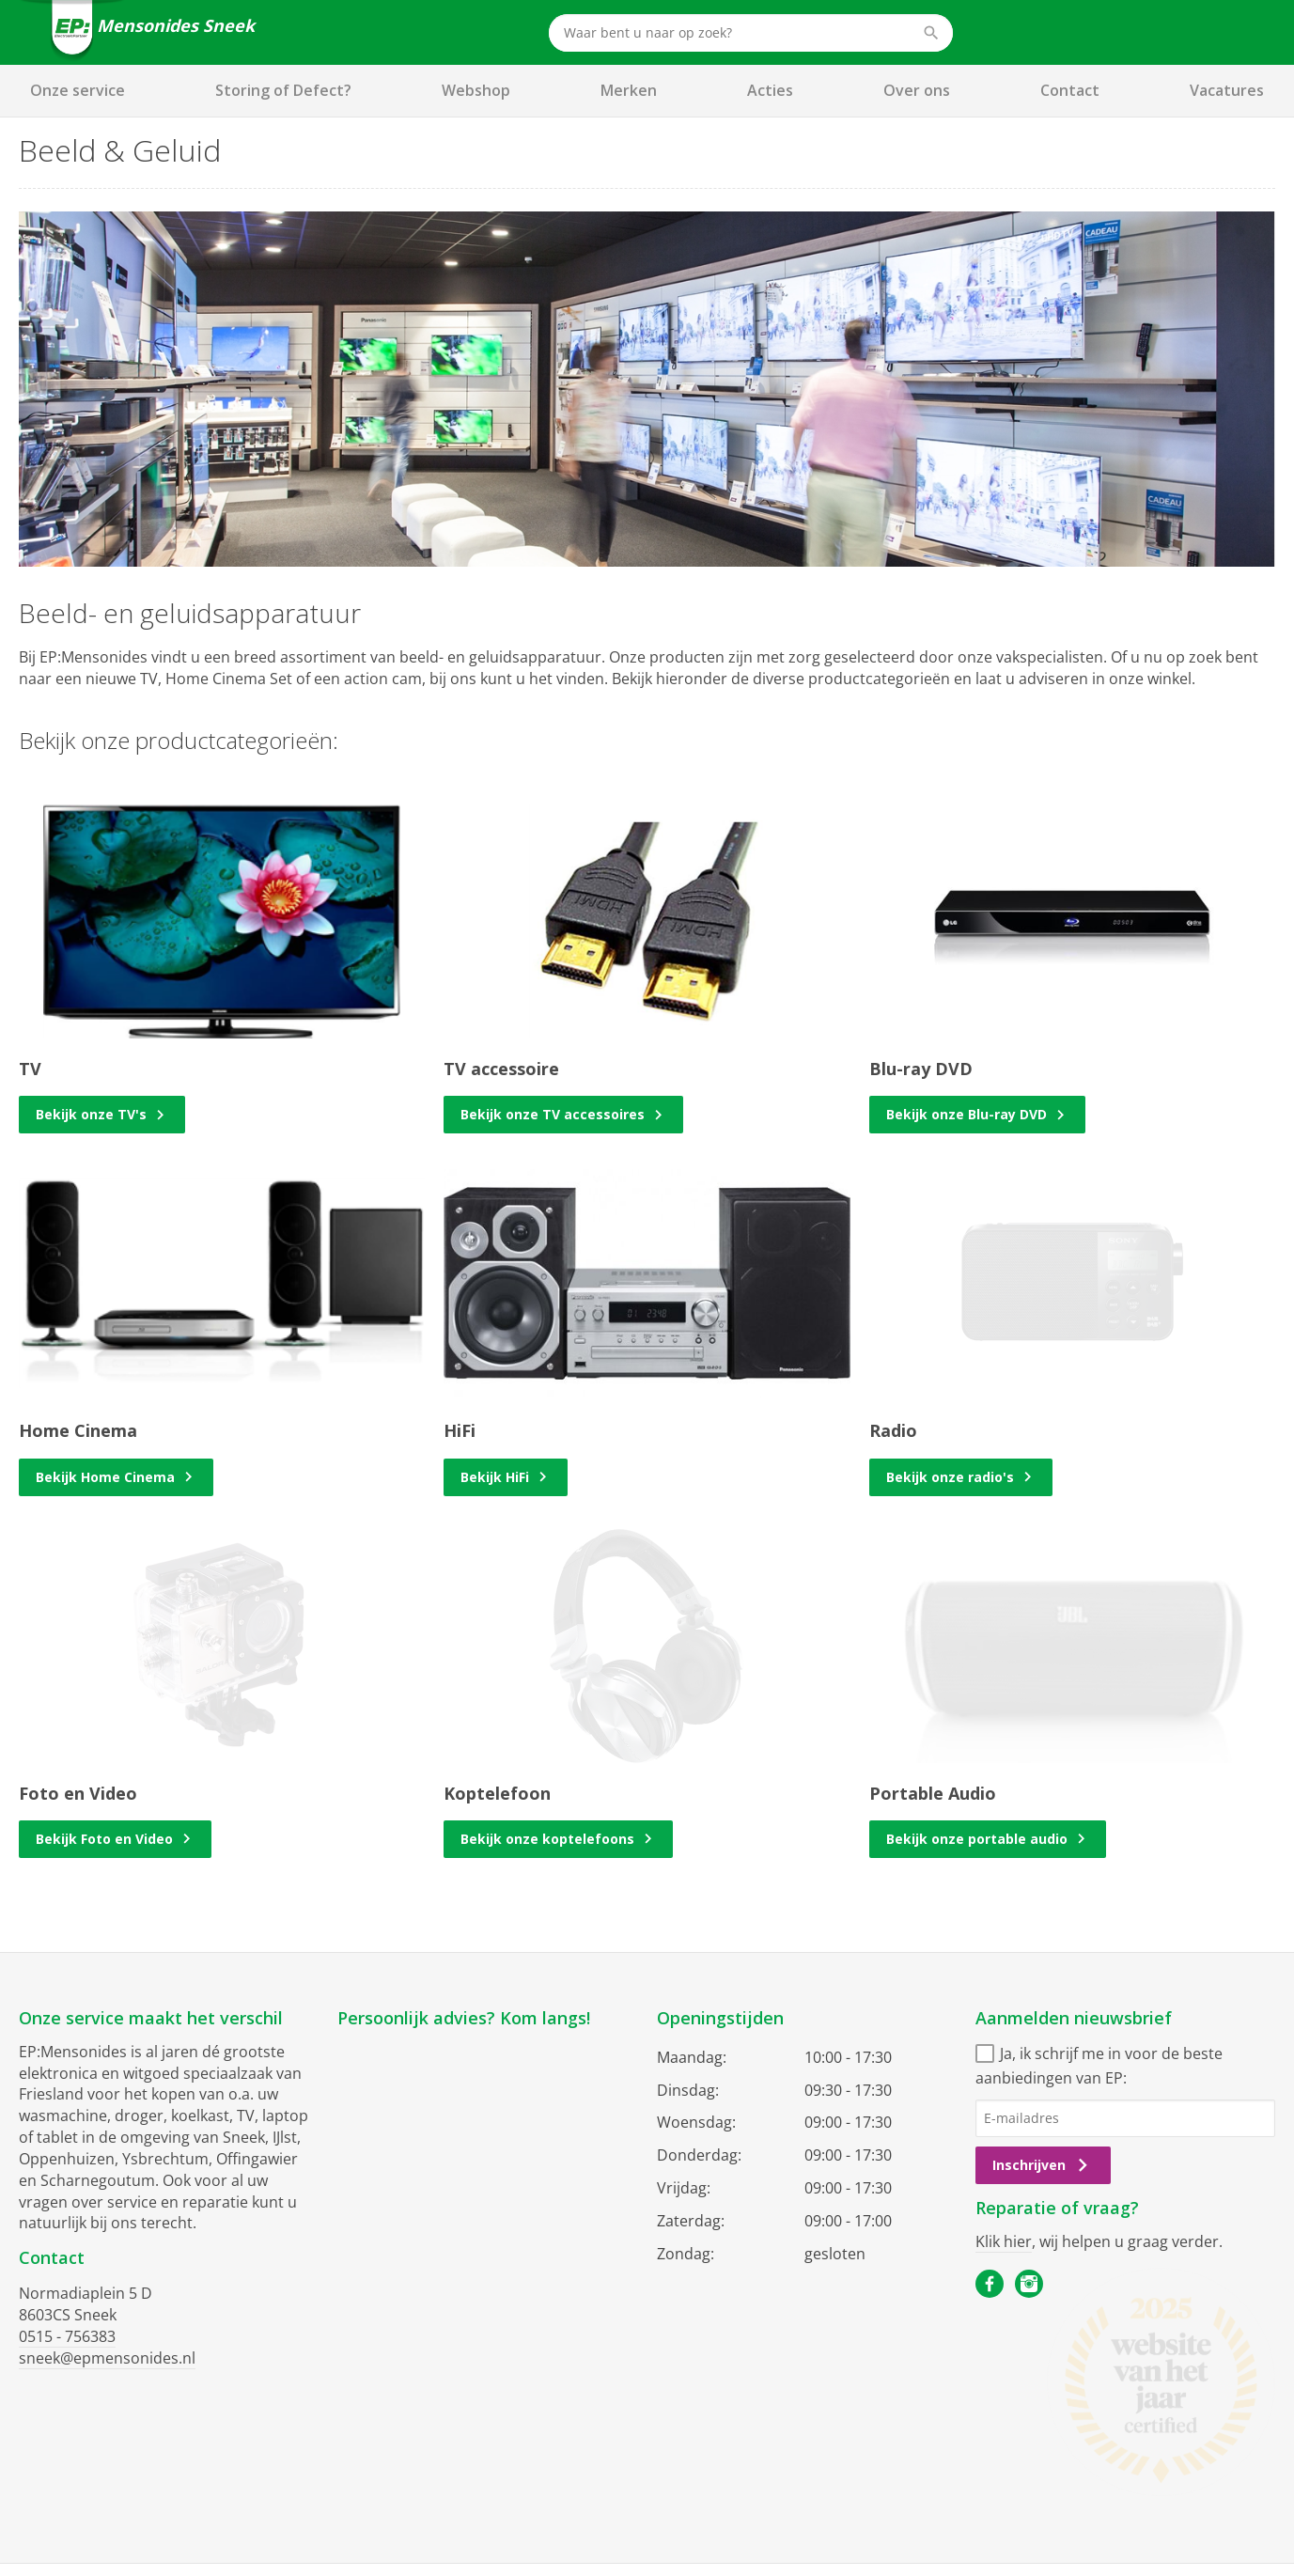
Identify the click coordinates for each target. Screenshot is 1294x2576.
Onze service (77, 90)
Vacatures (1227, 90)
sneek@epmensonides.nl (107, 2358)
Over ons (916, 90)
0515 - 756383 (67, 2336)
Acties (770, 90)
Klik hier (1003, 2241)
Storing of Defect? (283, 90)
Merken (628, 90)
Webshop (476, 90)
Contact (1069, 90)
